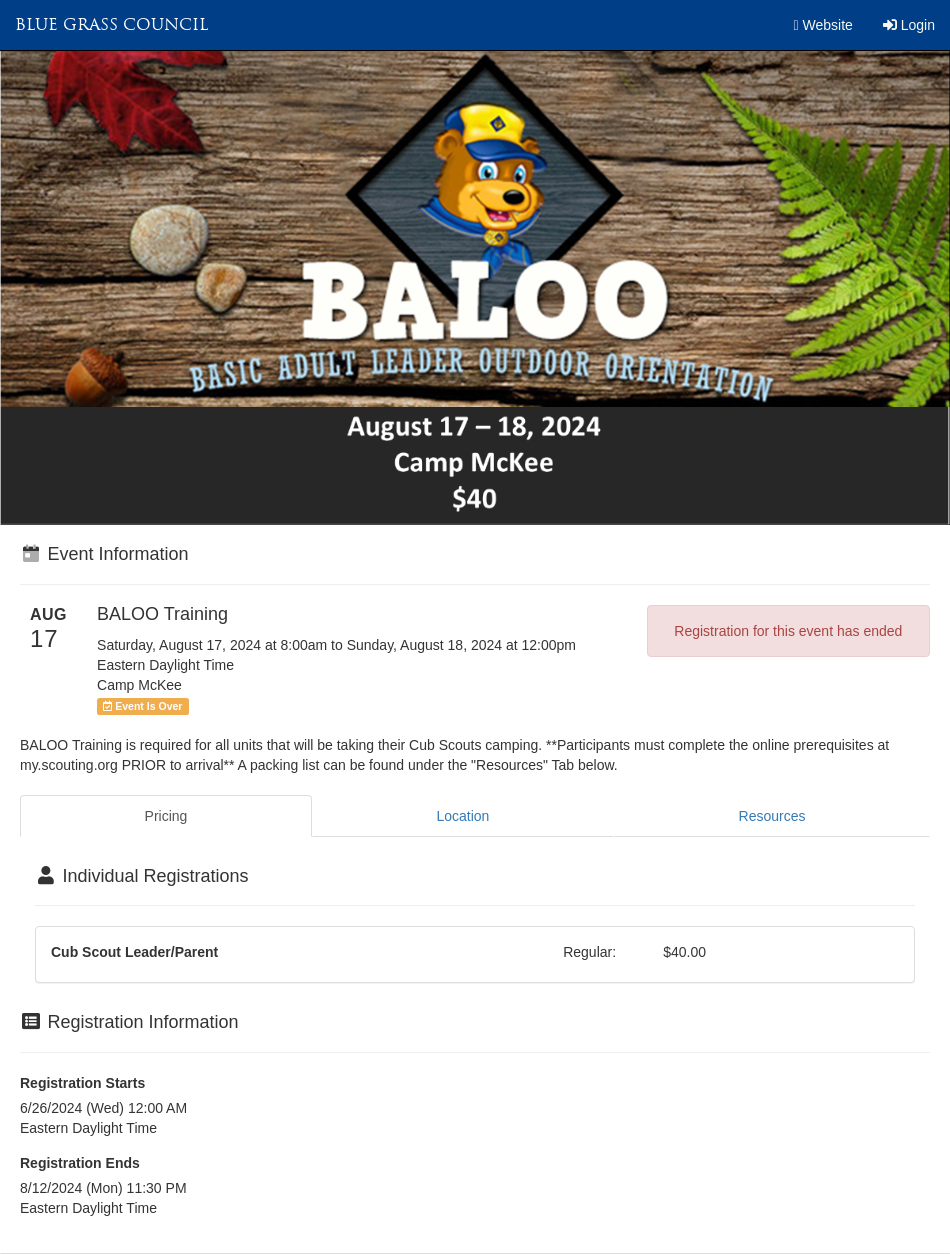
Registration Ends (80, 1163)
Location (462, 816)
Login (909, 25)
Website (823, 25)
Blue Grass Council (111, 24)
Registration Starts (82, 1083)
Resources (772, 816)
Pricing (166, 816)
